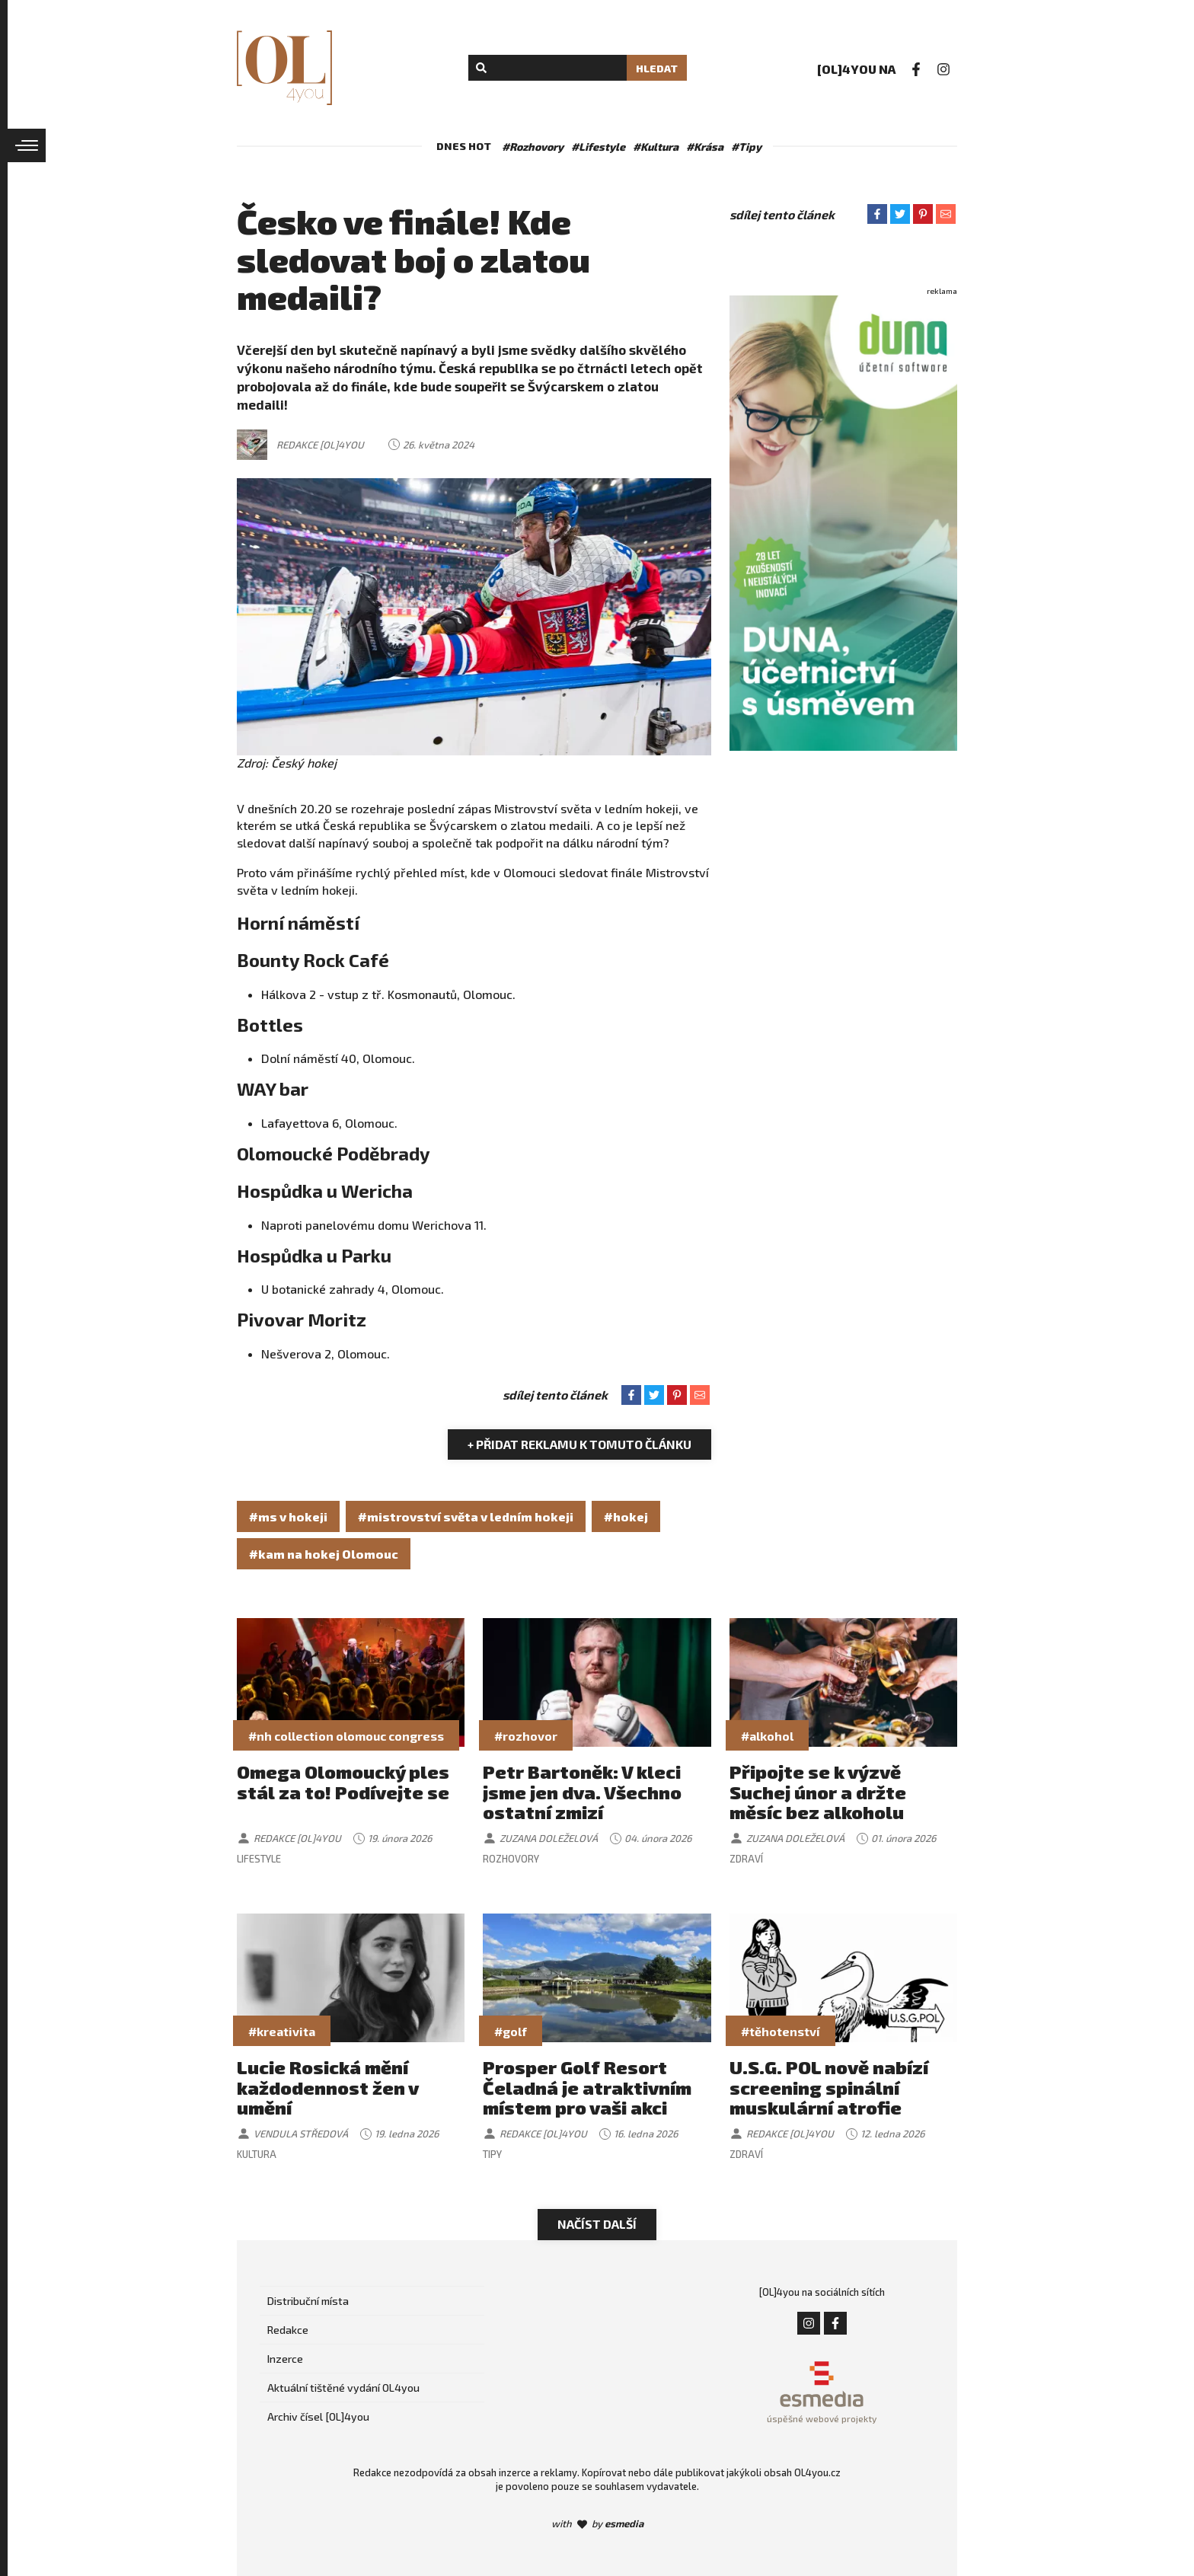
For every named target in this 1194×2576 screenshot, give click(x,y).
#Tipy (746, 146)
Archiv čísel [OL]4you (318, 2416)
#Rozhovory (532, 146)
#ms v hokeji (288, 1516)
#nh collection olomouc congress (346, 1736)
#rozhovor (525, 1736)
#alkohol (767, 1736)
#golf (510, 2031)
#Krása (704, 146)
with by (597, 2523)
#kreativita (281, 2031)
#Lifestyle (598, 146)
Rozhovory (511, 1859)
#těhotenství (780, 2031)
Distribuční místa (308, 2300)
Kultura (256, 2154)
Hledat (657, 68)
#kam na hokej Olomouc (323, 1554)
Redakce (287, 2329)
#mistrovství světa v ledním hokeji (465, 1516)
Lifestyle (259, 1859)
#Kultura (655, 146)
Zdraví (746, 1859)
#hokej (626, 1516)
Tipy (492, 2154)
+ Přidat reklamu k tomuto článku (579, 1444)
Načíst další (597, 2224)
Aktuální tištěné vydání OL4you (343, 2387)
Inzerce (285, 2358)
